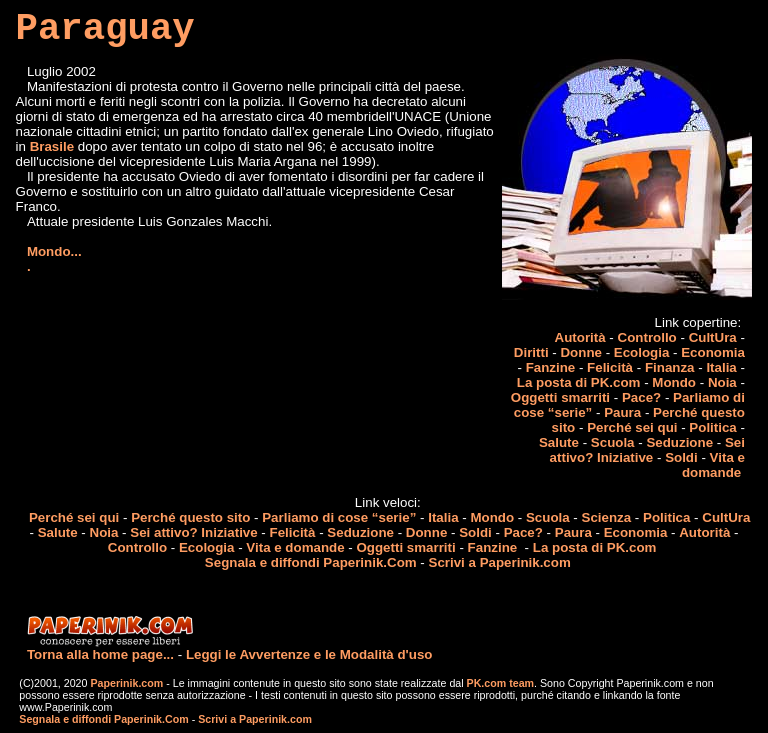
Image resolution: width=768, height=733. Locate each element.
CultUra (713, 337)
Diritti (531, 352)
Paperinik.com (126, 683)
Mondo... (54, 251)
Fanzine (551, 367)
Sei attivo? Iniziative (647, 450)
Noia (722, 382)
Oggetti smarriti (560, 397)
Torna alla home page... (100, 654)
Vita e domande (713, 465)
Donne (580, 352)
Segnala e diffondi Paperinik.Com (311, 562)
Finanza (670, 367)
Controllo (647, 337)
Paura (622, 412)
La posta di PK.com (579, 382)
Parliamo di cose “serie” (339, 517)
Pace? (641, 397)
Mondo (674, 382)
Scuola (613, 442)
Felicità (610, 367)
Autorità (580, 337)
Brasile (52, 146)
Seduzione (679, 442)
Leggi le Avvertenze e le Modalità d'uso (309, 654)
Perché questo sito (190, 517)
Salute (559, 442)
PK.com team (499, 683)
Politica (712, 427)
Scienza (607, 517)
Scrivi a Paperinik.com (500, 562)
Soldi (681, 457)
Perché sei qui (632, 427)
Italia (721, 367)
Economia (713, 352)
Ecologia (642, 352)
